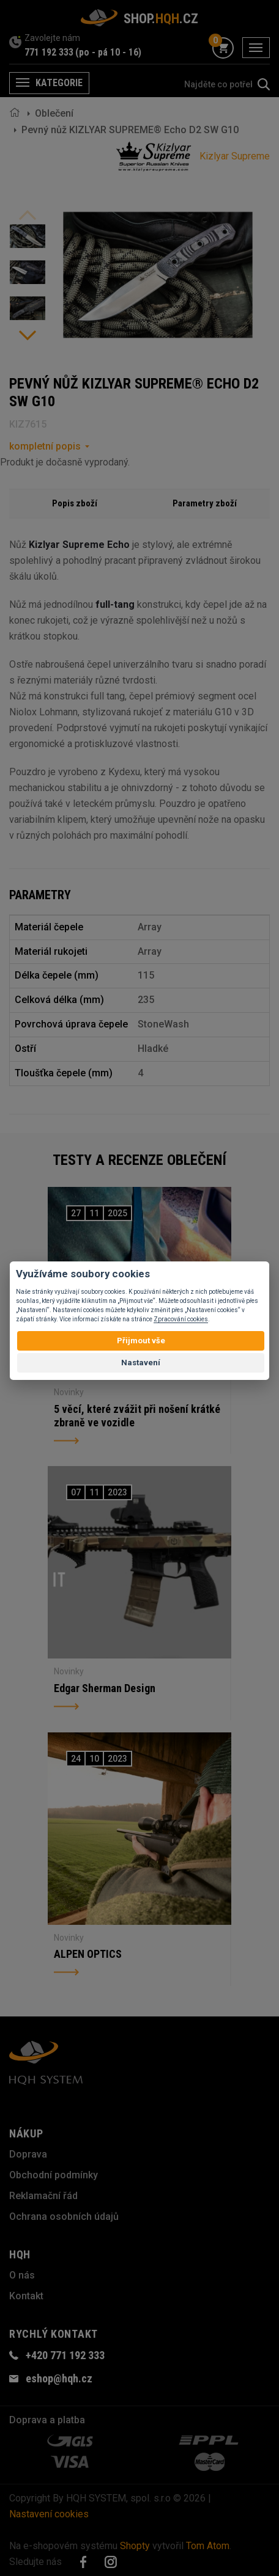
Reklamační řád (43, 2196)
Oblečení (54, 113)
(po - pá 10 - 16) (108, 52)
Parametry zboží (205, 503)
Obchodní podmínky (53, 2175)
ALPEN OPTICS (88, 1953)
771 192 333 (48, 52)
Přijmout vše (141, 1340)
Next (27, 335)
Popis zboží (74, 503)
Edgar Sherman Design (104, 1688)
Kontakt (26, 2296)
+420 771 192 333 (65, 2355)
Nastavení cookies (49, 2514)
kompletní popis (45, 446)
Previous (27, 215)
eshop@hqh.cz (59, 2378)
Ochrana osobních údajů (64, 2216)
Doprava (28, 2154)
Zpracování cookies (181, 1319)
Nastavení (140, 1362)
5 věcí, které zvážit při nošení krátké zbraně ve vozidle (137, 1416)
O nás (22, 2275)
